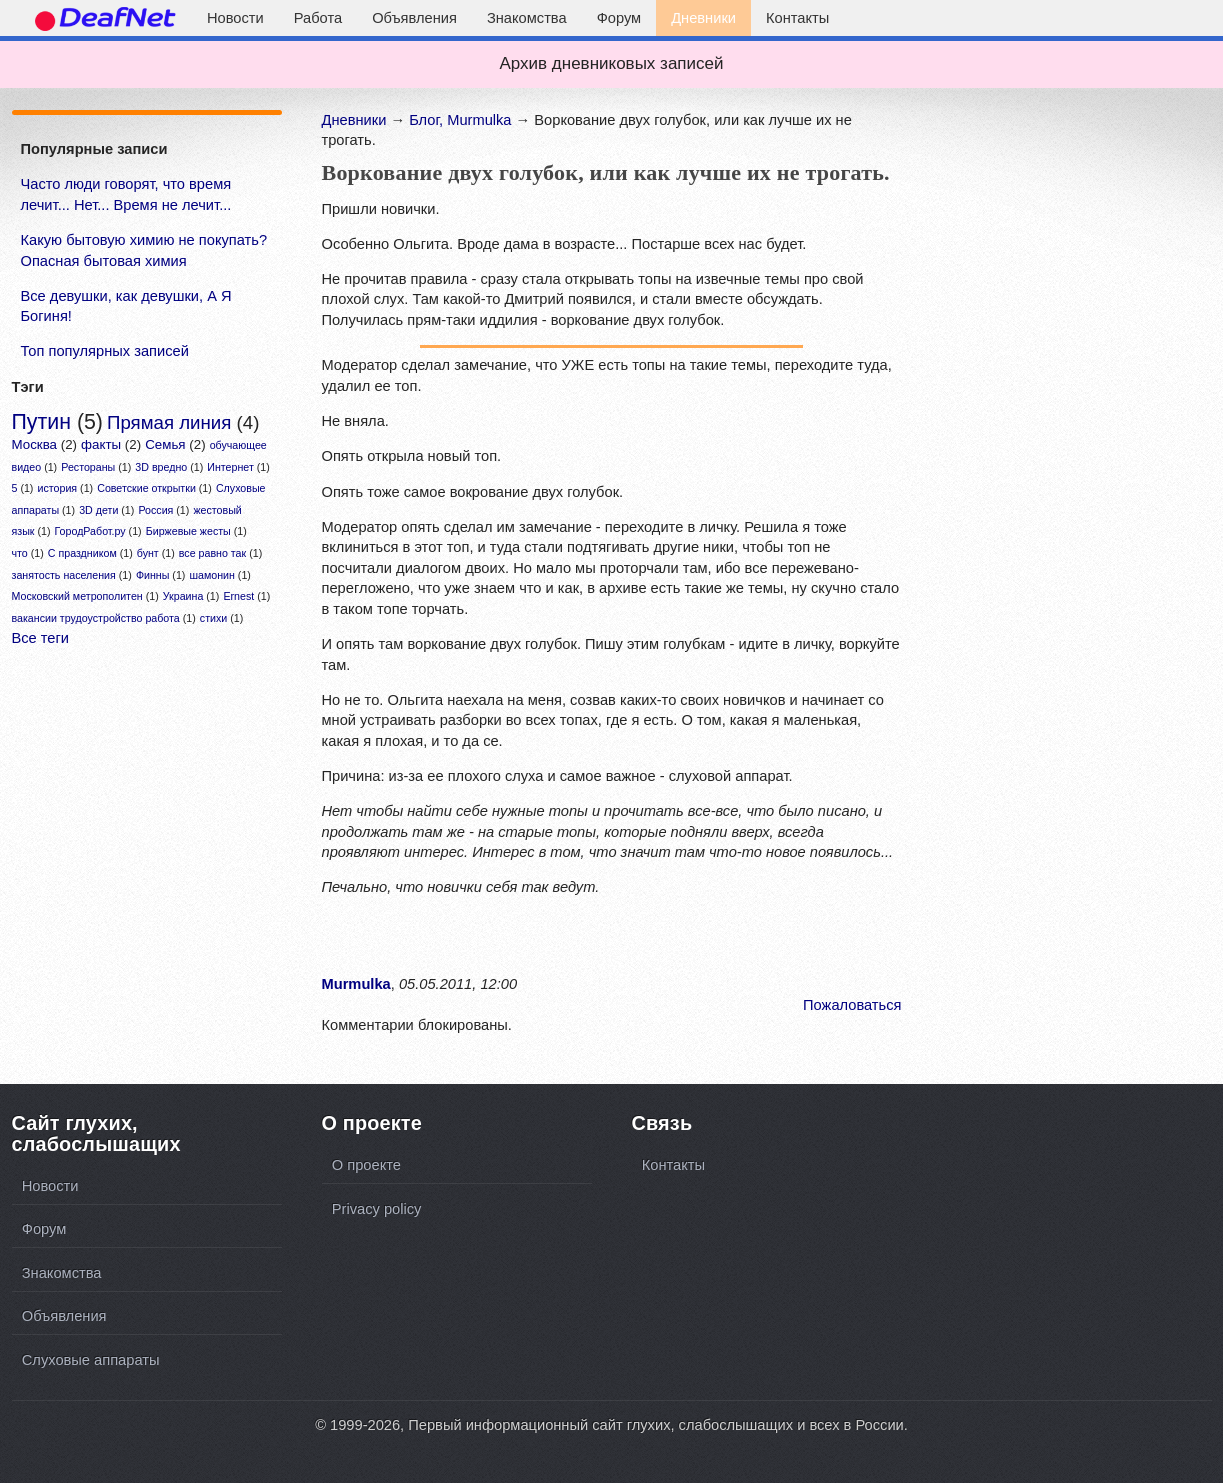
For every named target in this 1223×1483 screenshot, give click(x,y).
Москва (35, 444)
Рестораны (88, 467)
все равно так (212, 553)
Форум (619, 18)
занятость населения (64, 575)
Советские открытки (146, 488)
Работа (318, 18)
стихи (213, 618)
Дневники (703, 18)
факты (101, 444)
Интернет (230, 467)
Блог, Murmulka (460, 120)
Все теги (41, 638)
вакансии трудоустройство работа (96, 618)
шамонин (211, 575)
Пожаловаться (852, 1005)
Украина (183, 596)
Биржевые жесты (188, 531)
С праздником (82, 553)
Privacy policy (377, 1209)
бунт (148, 553)
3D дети (98, 510)
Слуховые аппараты (91, 1360)
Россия (155, 510)
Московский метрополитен (77, 596)
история (58, 488)
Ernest (238, 596)
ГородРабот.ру (90, 531)
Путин (41, 422)
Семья (165, 444)
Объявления (414, 18)
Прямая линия (169, 422)
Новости (235, 18)
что (20, 553)
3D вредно (161, 467)
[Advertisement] (145, 865)
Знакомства (527, 18)
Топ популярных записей (105, 351)
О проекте (366, 1165)
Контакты (797, 18)
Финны (152, 575)
